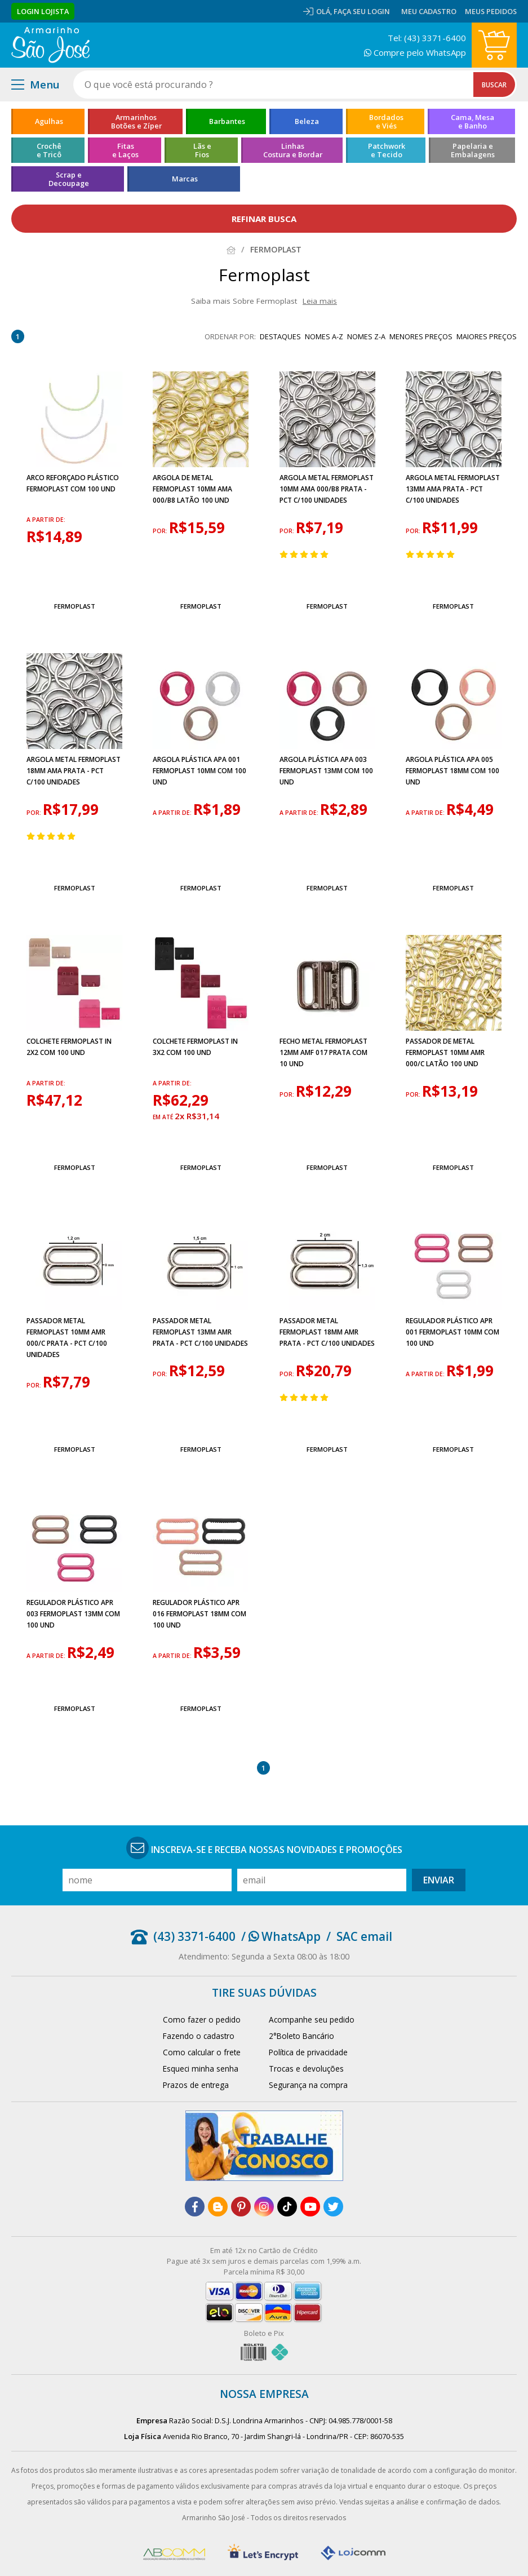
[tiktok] (287, 2206)
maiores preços (486, 336)
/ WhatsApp (281, 1936)
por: (161, 531)
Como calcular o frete (202, 2052)
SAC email (364, 1936)
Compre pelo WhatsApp (415, 52)
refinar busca (264, 218)
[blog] (218, 2206)
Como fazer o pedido (202, 2019)
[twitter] (333, 2206)
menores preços (420, 336)
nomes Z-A (366, 336)
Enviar (438, 1880)
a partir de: (45, 520)
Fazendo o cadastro (198, 2035)
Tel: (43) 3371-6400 (427, 37)
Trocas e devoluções (306, 2068)
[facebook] (195, 2206)
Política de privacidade (308, 2052)
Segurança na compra (308, 2085)
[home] (50, 45)
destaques (280, 336)
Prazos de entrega (196, 2085)
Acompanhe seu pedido (311, 2019)
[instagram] (264, 2206)
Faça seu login (362, 11)
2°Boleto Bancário (301, 2035)
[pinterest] (241, 2206)
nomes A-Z (324, 336)
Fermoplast (74, 606)
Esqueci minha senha (200, 2068)
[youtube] (310, 2206)
